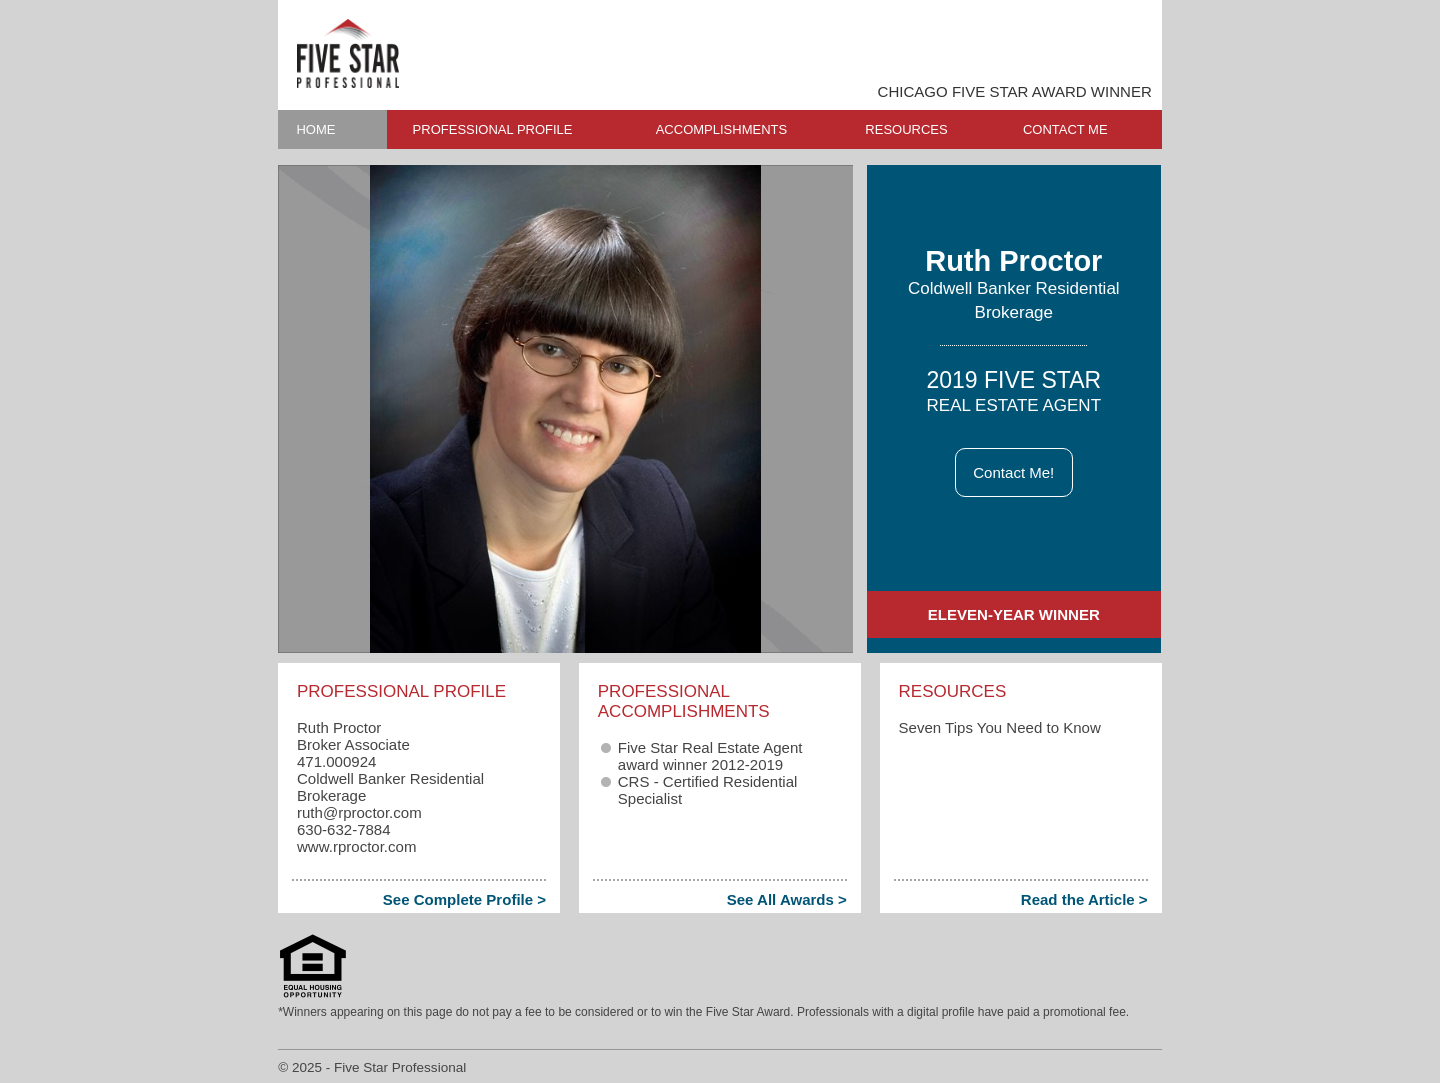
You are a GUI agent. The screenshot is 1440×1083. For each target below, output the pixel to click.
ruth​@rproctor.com (359, 812)
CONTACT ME (1065, 129)
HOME (315, 129)
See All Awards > (787, 899)
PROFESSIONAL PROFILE (493, 129)
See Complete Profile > (464, 899)
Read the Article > (1084, 899)
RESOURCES (906, 129)
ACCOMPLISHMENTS (721, 129)
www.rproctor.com (356, 846)
